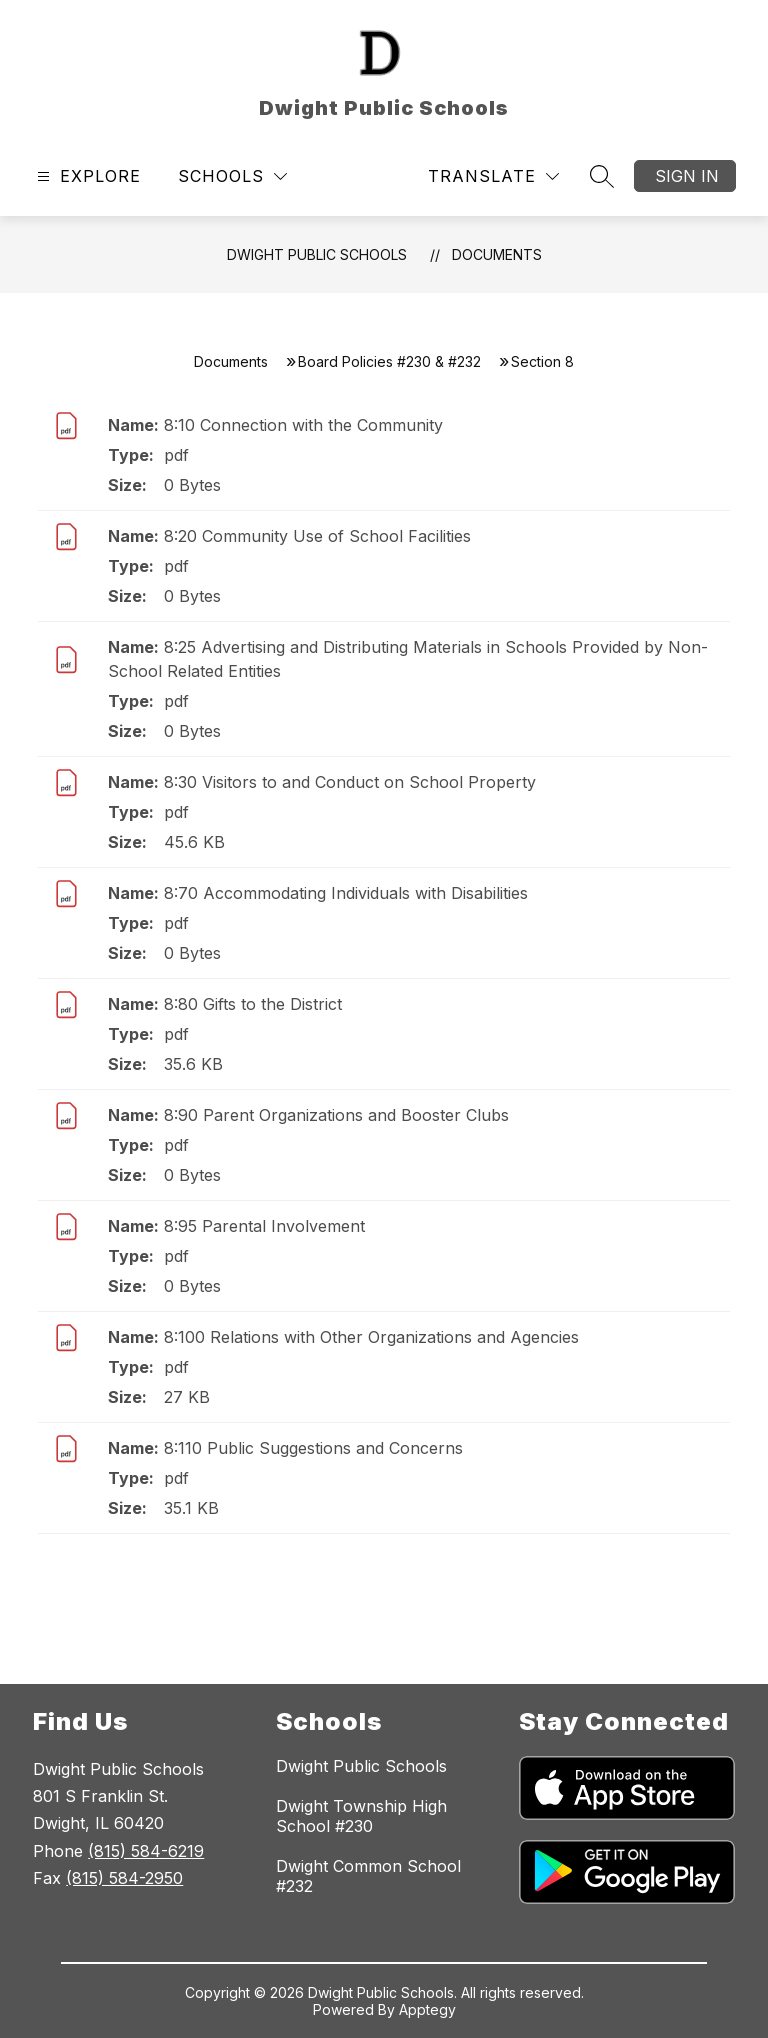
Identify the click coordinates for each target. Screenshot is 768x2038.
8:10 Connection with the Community (303, 425)
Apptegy (427, 2009)
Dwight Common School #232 (368, 1876)
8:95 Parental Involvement (264, 1226)
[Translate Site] (493, 176)
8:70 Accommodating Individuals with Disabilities (346, 893)
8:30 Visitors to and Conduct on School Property (350, 782)
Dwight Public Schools (317, 254)
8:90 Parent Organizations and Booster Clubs (336, 1115)
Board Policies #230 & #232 (389, 361)
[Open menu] (86, 176)
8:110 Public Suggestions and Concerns (313, 1448)
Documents (497, 254)
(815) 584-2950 (124, 1878)
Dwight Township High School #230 (361, 1816)
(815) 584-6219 (146, 1851)
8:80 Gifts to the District (253, 1004)
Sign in (687, 176)
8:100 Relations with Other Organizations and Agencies (371, 1337)
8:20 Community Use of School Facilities (317, 536)
